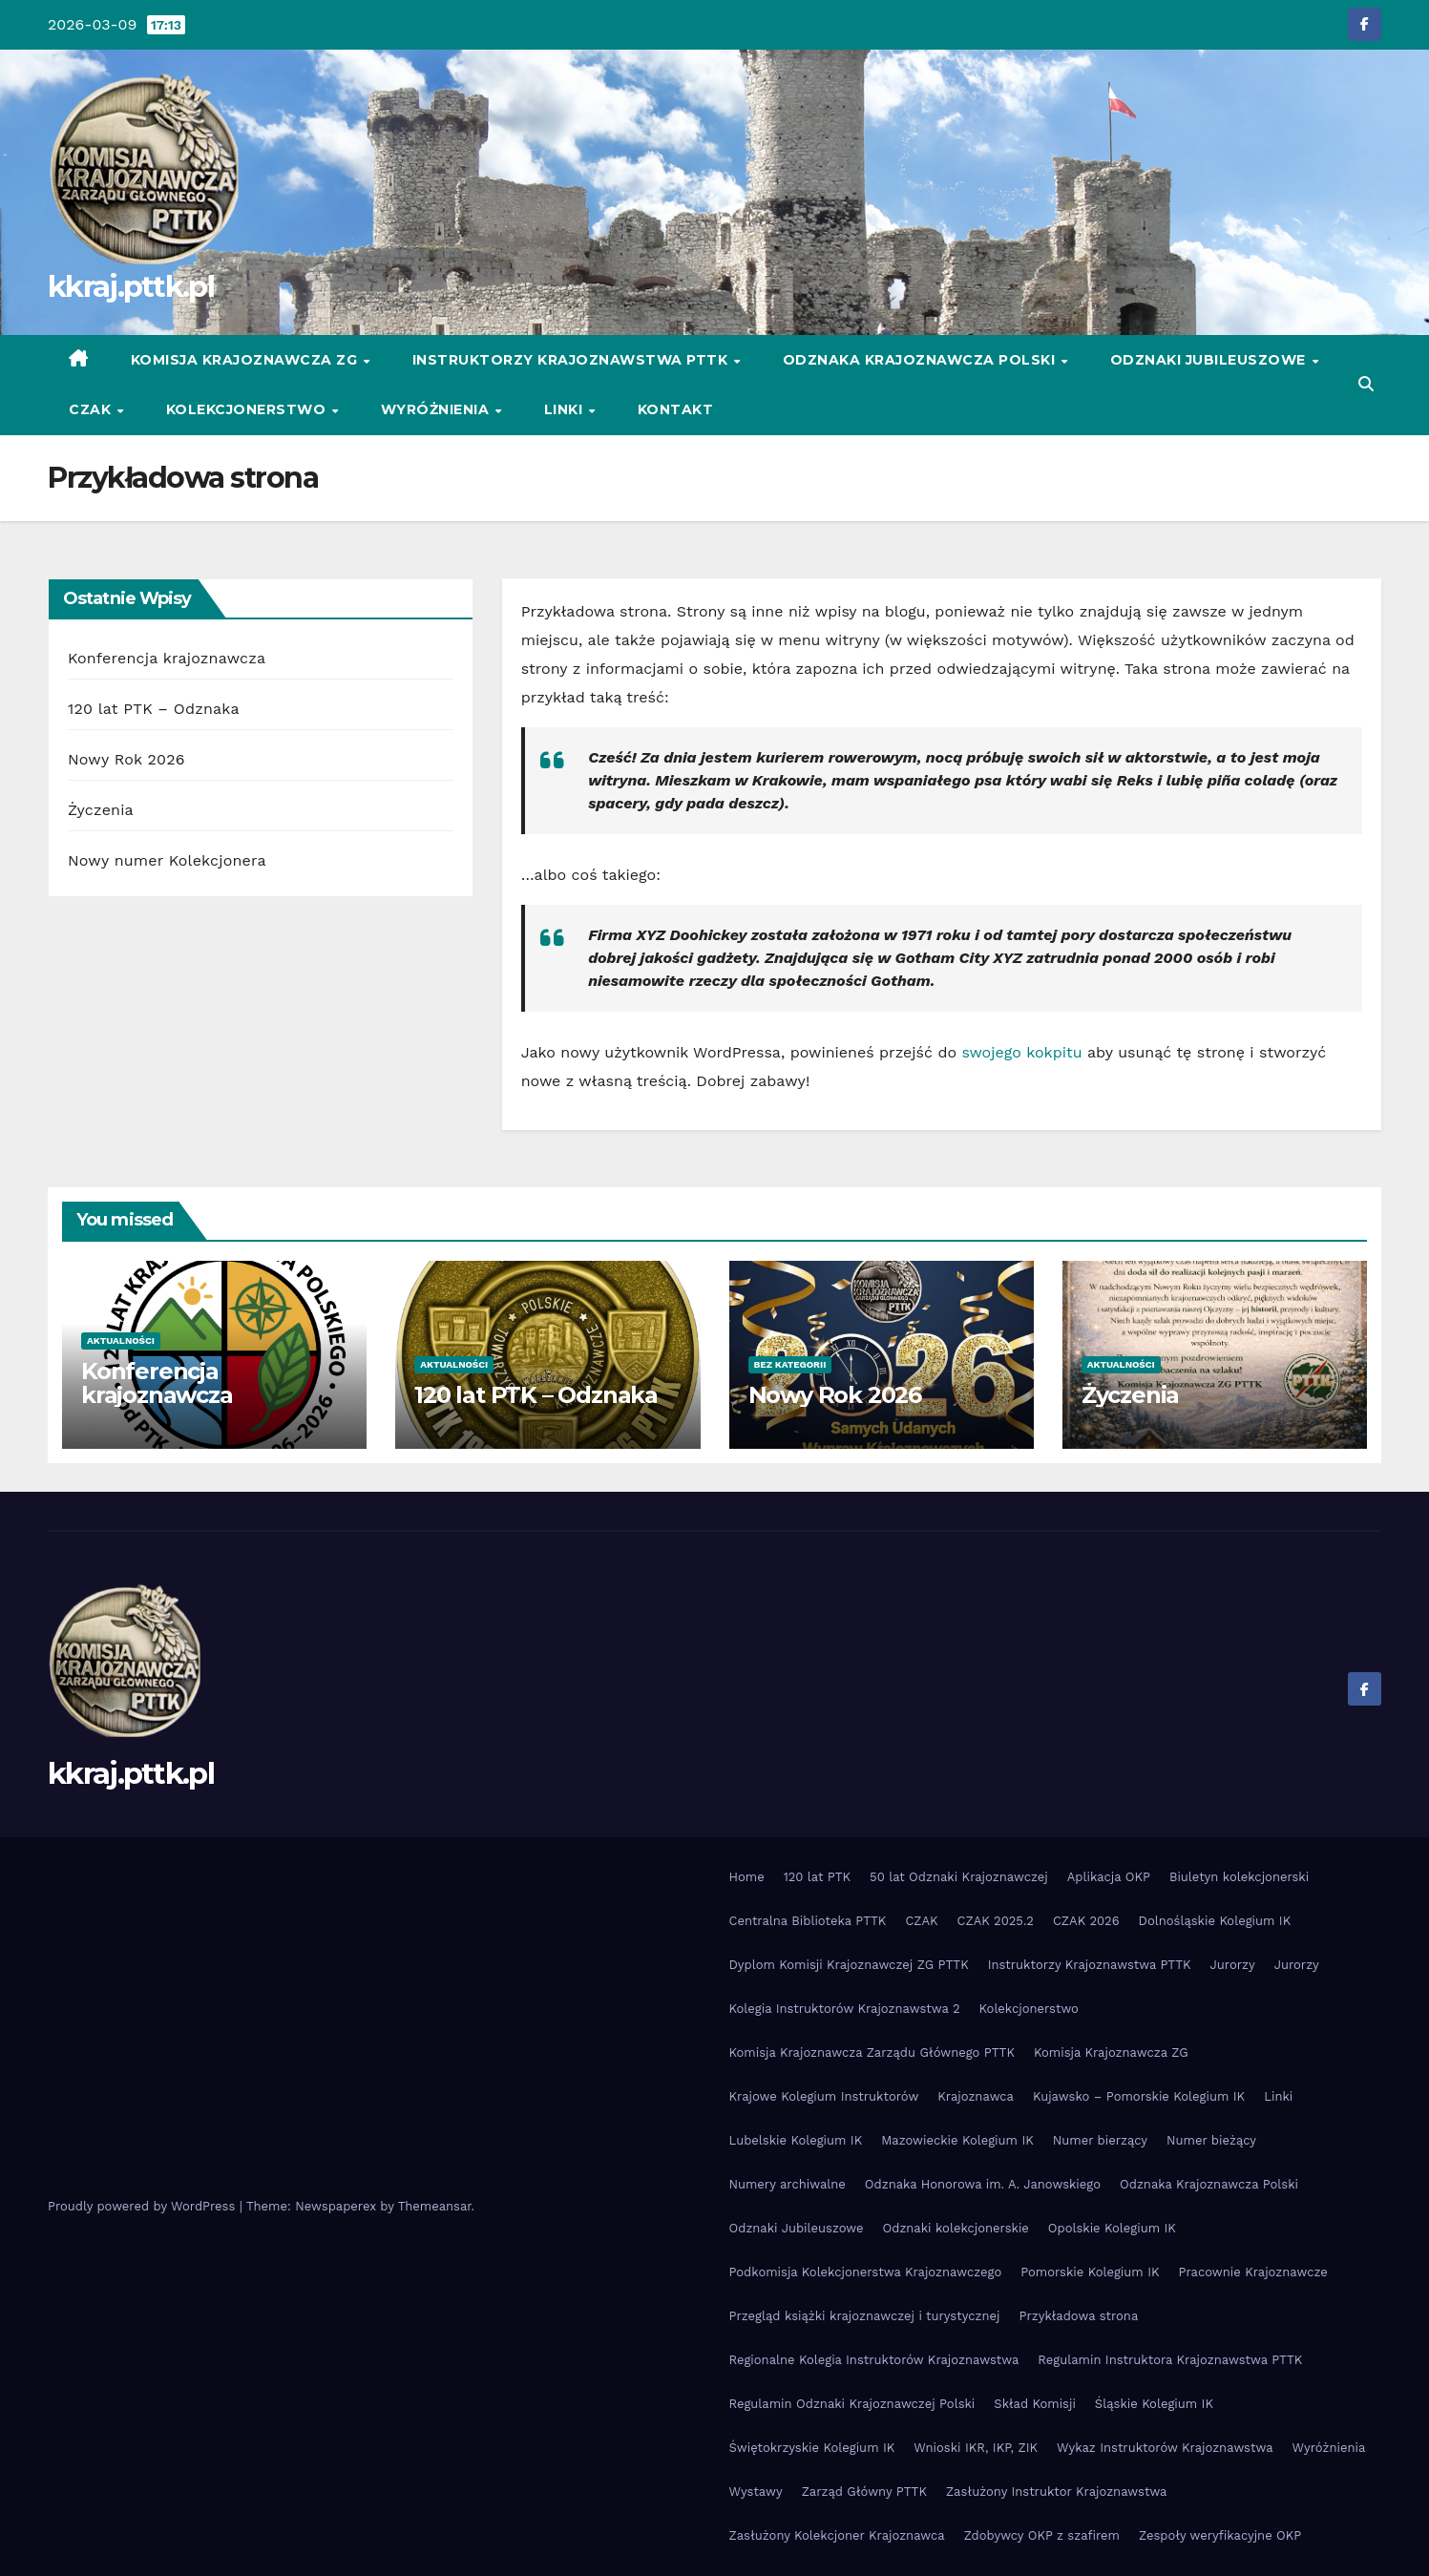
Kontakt (676, 409)
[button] (1366, 384)
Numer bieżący (1211, 2140)
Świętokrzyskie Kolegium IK (812, 2447)
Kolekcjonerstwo (248, 409)
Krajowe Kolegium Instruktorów (824, 2096)
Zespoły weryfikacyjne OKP (1220, 2535)
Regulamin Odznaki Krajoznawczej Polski (852, 2404)
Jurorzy (1232, 1965)
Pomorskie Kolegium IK (1089, 2272)
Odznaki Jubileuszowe (1210, 359)
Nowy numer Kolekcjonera (167, 860)
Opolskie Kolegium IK (1112, 2228)
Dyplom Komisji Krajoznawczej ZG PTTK (849, 1965)
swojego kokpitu (1021, 1052)
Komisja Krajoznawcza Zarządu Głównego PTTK (872, 2052)
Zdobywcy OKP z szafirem (1042, 2535)
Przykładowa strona (1079, 2316)
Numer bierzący (1100, 2140)
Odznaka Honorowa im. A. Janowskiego (983, 2184)
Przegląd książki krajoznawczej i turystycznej (864, 2316)
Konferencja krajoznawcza (166, 658)
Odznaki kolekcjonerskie (956, 2228)
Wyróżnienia (437, 409)
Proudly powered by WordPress (144, 2206)
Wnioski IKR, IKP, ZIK (976, 2447)
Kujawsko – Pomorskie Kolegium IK (1139, 2096)
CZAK (92, 409)
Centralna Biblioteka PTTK (808, 1921)
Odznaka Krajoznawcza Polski (921, 359)
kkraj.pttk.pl (131, 286)
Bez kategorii (790, 1364)
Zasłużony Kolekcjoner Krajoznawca (837, 2535)
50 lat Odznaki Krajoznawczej (959, 1877)
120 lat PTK (817, 1877)
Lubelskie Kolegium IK (796, 2140)
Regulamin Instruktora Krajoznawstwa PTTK (1170, 2360)
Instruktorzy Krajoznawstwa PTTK (572, 359)
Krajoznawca (975, 2096)
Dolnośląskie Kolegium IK (1215, 1921)
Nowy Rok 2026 (126, 759)
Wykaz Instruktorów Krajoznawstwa (1164, 2447)
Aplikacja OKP (1108, 1877)
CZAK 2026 (1086, 1921)
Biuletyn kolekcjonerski (1239, 1877)
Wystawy (756, 2491)
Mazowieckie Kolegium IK (957, 2140)
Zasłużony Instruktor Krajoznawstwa (1056, 2491)
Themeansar (435, 2206)
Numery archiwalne (787, 2184)
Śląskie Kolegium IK (1154, 2404)
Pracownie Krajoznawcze (1253, 2272)
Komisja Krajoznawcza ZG (246, 359)
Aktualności (121, 1340)
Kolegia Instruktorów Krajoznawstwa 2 (844, 2008)
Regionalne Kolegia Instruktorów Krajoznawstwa (874, 2360)
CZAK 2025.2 (995, 1921)
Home (747, 1877)
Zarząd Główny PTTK (864, 2491)
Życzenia (101, 810)
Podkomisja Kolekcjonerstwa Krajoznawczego (865, 2272)
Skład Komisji (1035, 2404)
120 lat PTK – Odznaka (154, 709)
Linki (565, 409)
